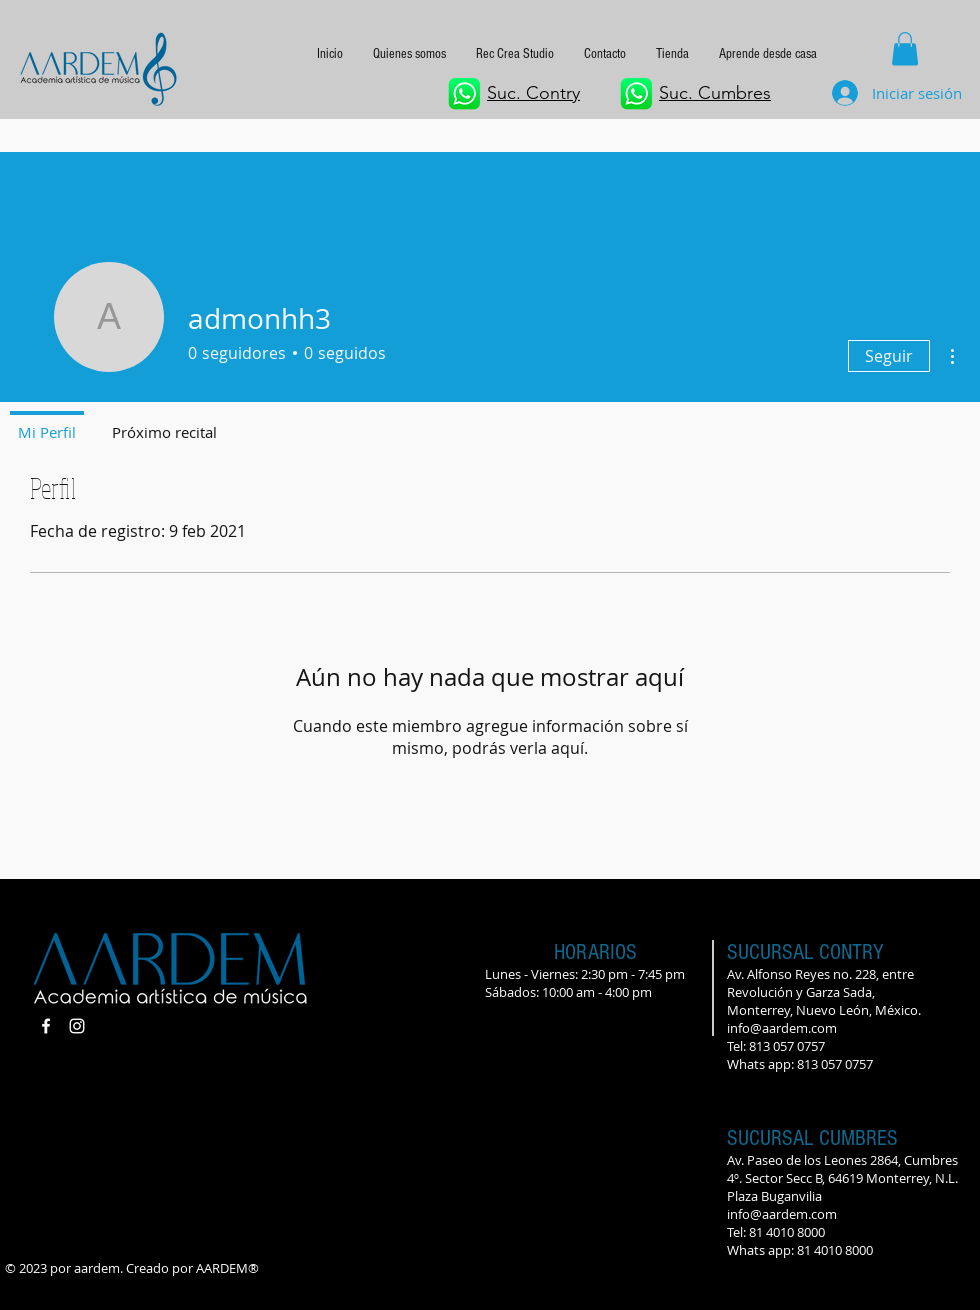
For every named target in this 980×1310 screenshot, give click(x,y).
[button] (768, 54)
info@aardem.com (782, 1028)
